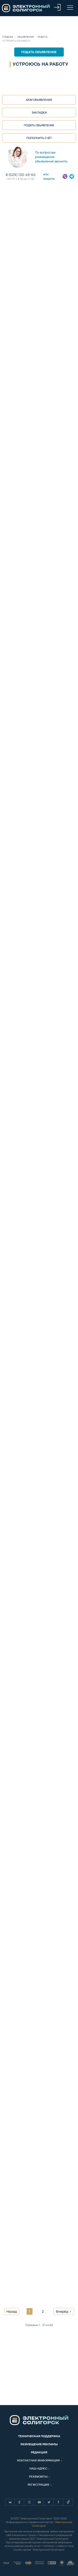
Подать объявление (39, 52)
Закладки (39, 112)
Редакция (39, 2452)
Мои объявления (39, 100)
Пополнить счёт (39, 138)
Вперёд (62, 2311)
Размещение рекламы (39, 2444)
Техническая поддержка (39, 2436)
